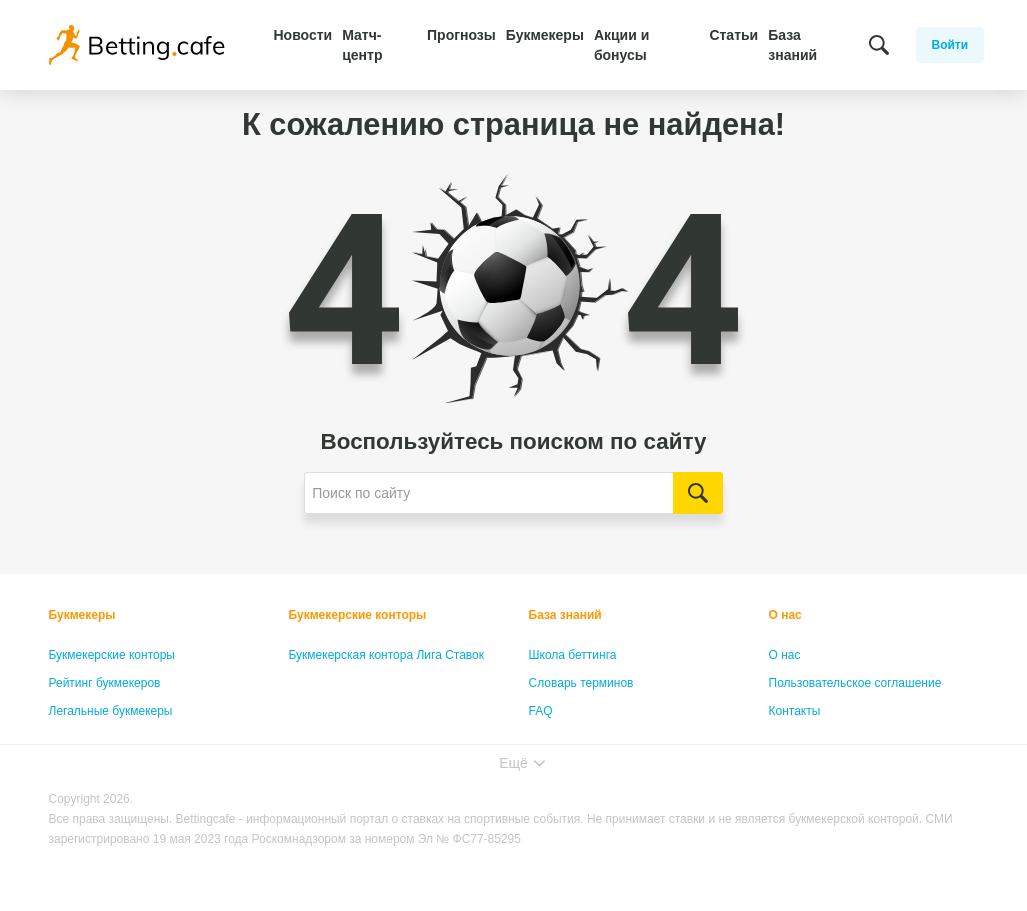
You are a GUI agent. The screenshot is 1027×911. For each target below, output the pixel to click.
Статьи (733, 35)
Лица (543, 739)
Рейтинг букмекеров (105, 683)
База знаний (792, 45)
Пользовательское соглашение (855, 683)
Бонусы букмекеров (104, 739)
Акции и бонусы (621, 45)
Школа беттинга (573, 655)
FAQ (541, 711)
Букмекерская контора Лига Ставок (387, 655)
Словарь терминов (581, 683)
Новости (303, 35)
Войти (950, 45)
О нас (785, 615)
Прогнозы (461, 35)
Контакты (795, 711)
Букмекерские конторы (112, 655)
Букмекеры (545, 35)
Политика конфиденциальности (857, 739)
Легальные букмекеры (111, 711)
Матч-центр (362, 45)
